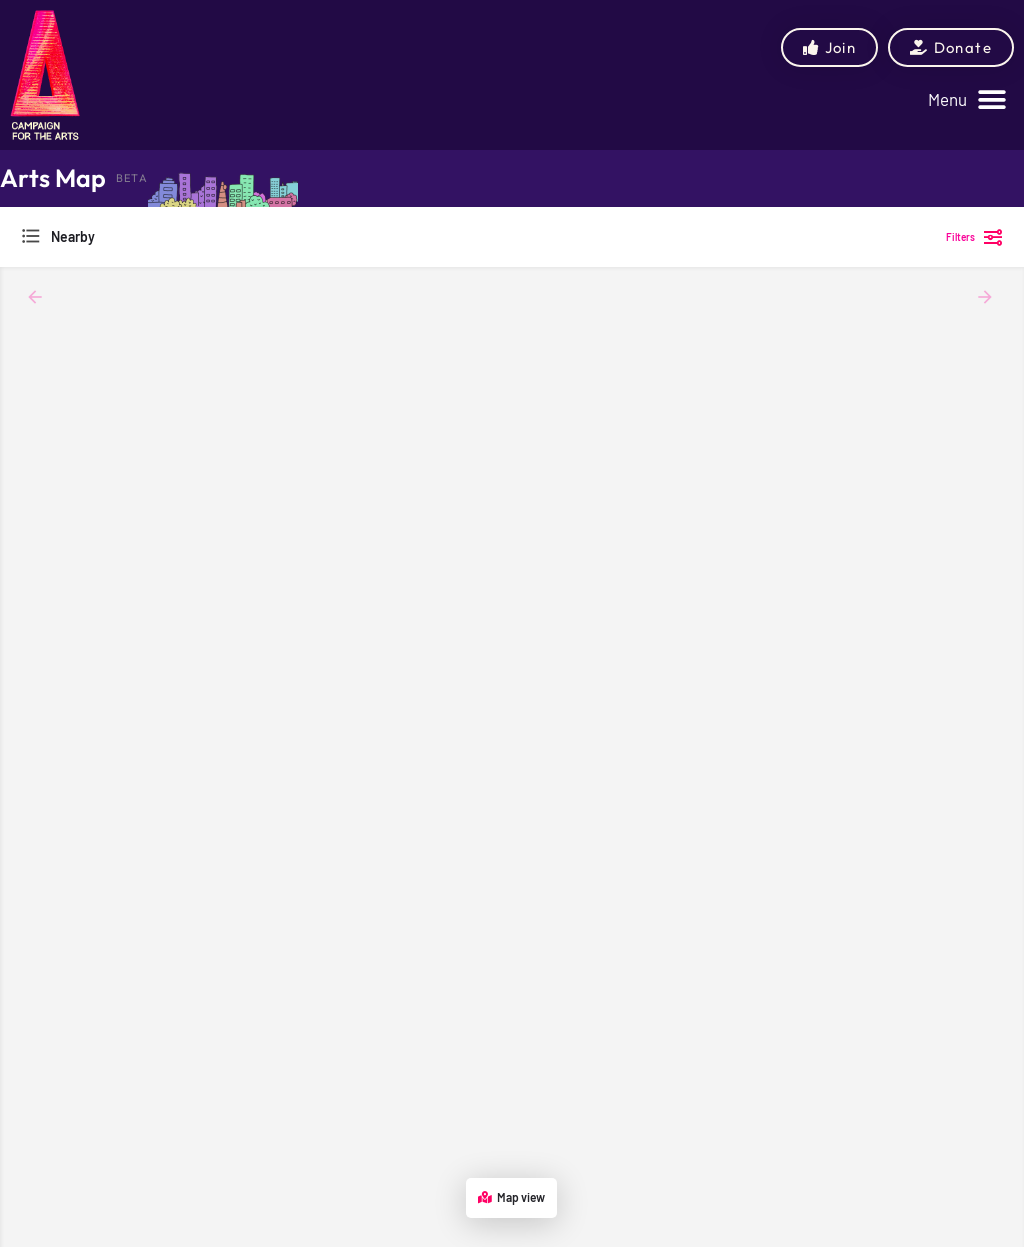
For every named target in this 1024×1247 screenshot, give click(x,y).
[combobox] (220, 237)
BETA (132, 178)
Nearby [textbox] (73, 236)
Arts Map (53, 178)
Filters (975, 237)
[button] (967, 99)
